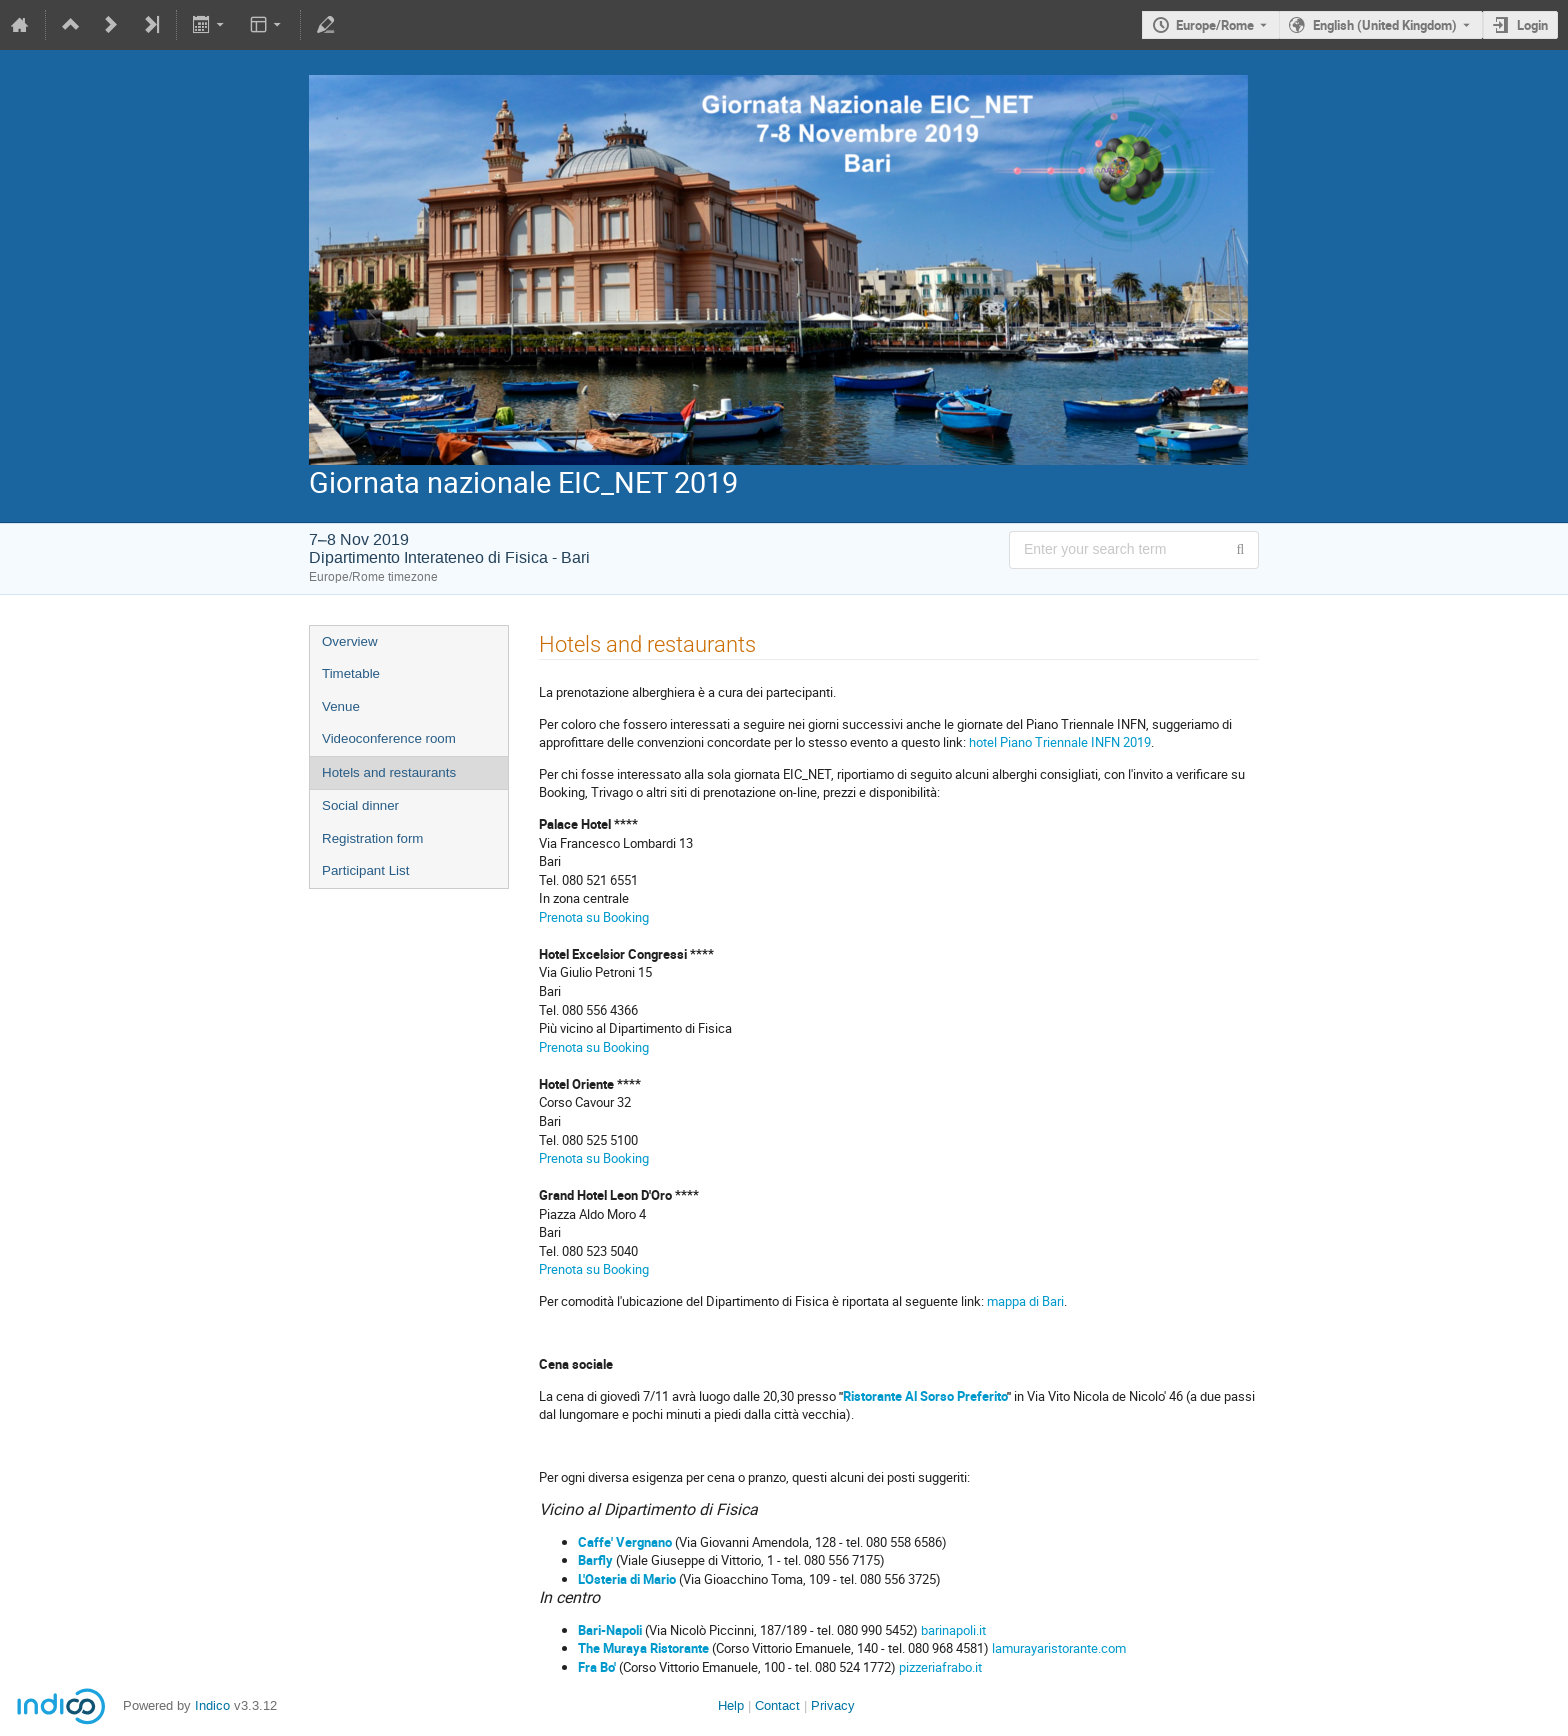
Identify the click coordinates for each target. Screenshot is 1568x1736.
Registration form (372, 838)
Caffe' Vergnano (625, 1542)
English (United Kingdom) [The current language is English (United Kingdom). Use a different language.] (1385, 25)
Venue (341, 706)
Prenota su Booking (594, 917)
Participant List (365, 870)
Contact (777, 1705)
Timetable (351, 673)
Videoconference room (389, 738)
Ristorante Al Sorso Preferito (925, 1396)
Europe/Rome (1215, 25)
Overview (350, 641)
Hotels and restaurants (389, 772)
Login (1532, 25)
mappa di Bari (1025, 1301)
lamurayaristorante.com (1057, 1648)
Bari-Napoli (610, 1630)
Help (731, 1705)
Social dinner (360, 805)
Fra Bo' (597, 1667)
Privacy (833, 1705)
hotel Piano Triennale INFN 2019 (1060, 742)
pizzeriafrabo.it (939, 1667)
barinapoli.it (953, 1630)
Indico (212, 1705)
